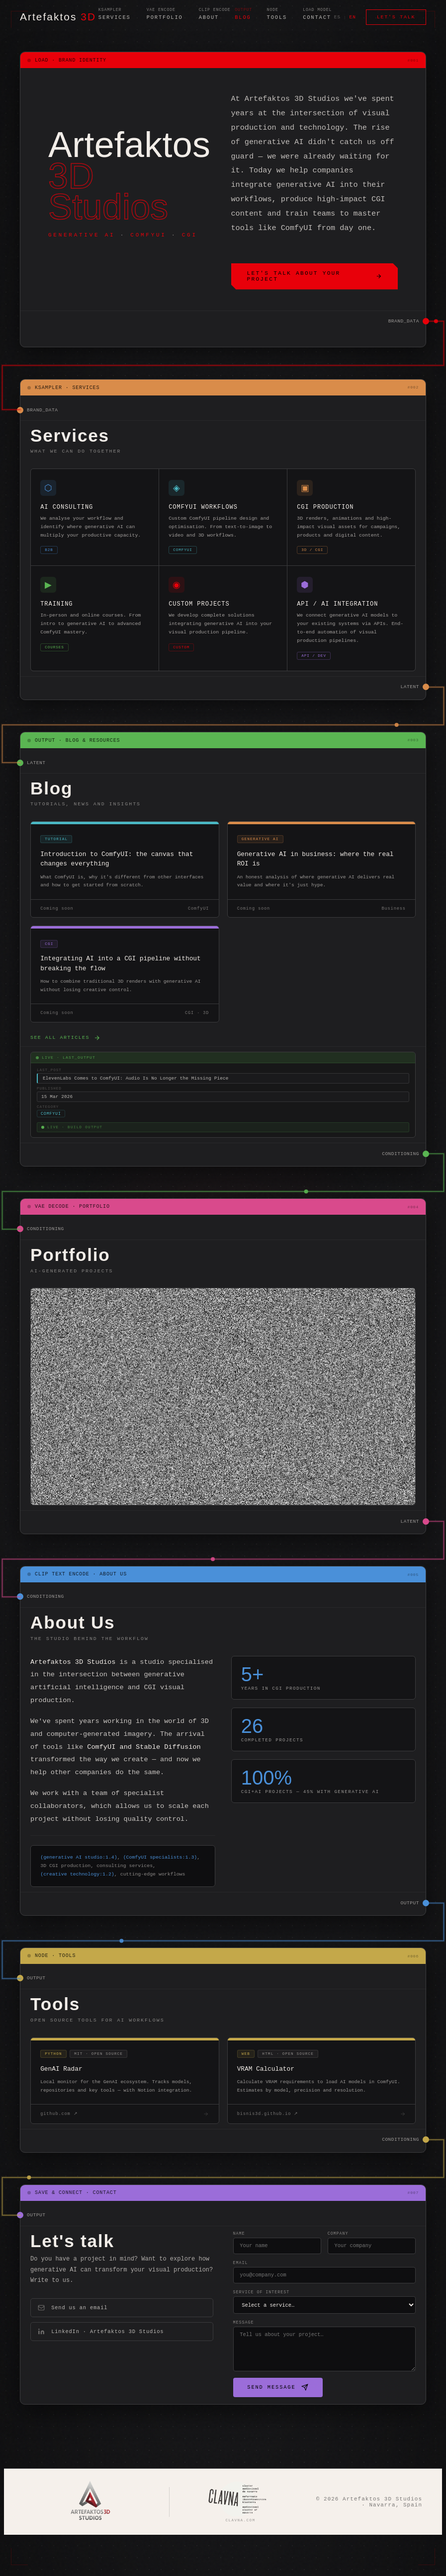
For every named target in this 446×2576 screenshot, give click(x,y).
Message (235, 2369)
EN (353, 17)
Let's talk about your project (314, 277)
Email (232, 2305)
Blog (243, 18)
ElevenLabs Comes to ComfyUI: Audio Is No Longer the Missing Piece (135, 1107)
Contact (317, 18)
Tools (277, 18)
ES (337, 17)
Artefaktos (58, 17)
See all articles (65, 1064)
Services (114, 18)
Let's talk (396, 17)
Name (231, 2274)
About (209, 18)
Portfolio (165, 18)
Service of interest (253, 2337)
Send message (269, 2434)
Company (333, 2274)
